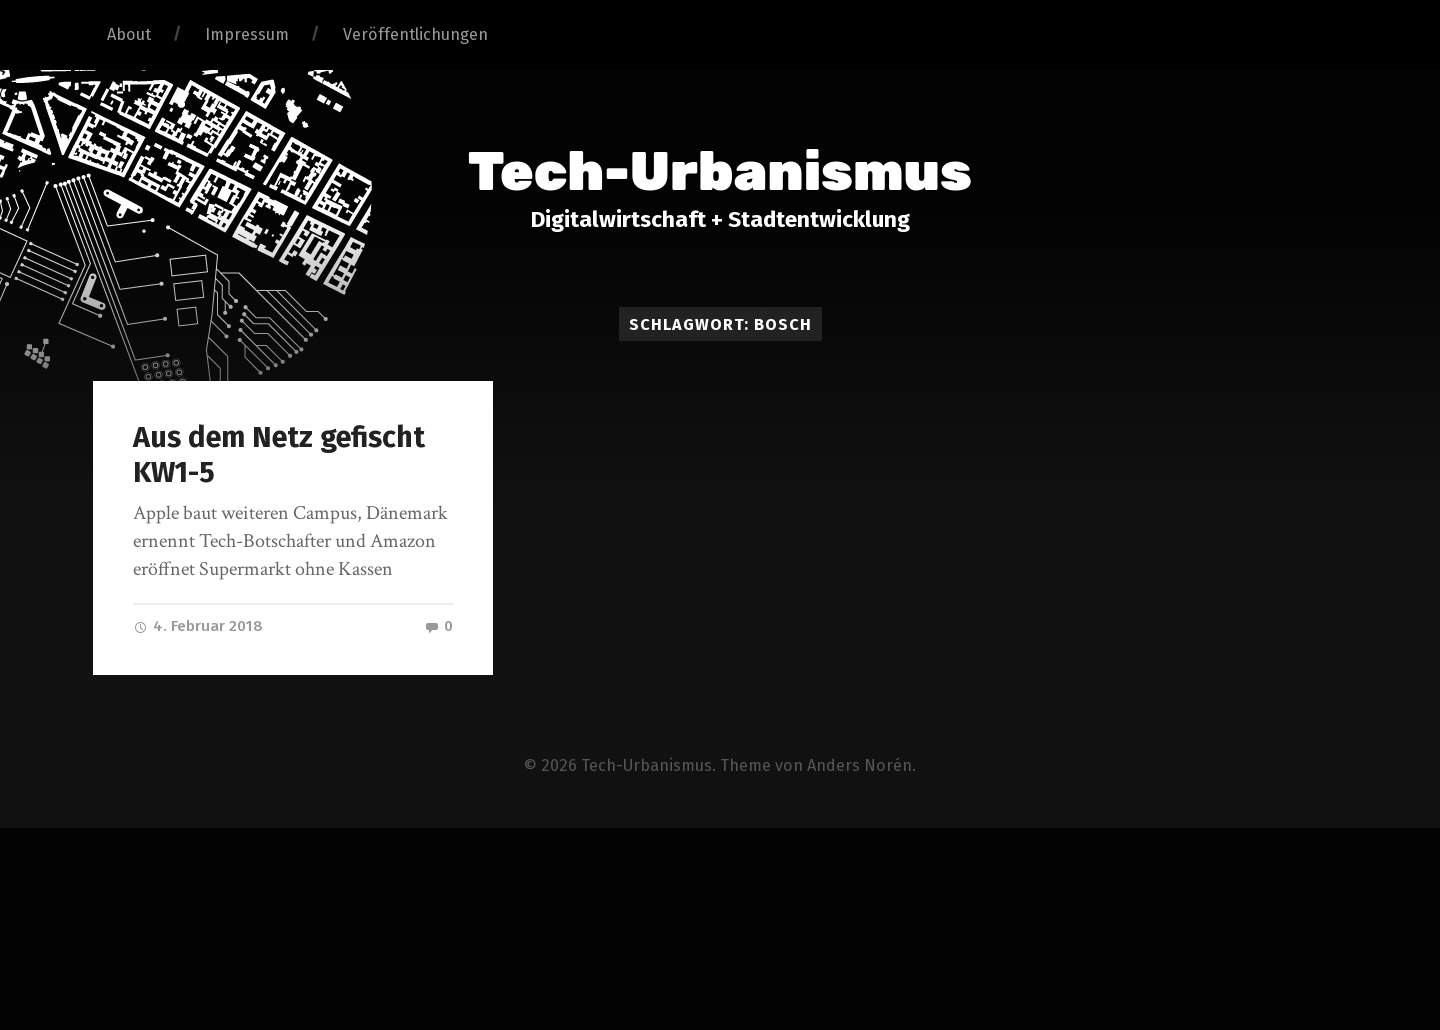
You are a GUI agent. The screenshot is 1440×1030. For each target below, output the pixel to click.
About (129, 34)
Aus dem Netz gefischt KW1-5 (279, 455)
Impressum (247, 34)
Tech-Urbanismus (720, 172)
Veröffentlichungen (415, 34)
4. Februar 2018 (198, 626)
